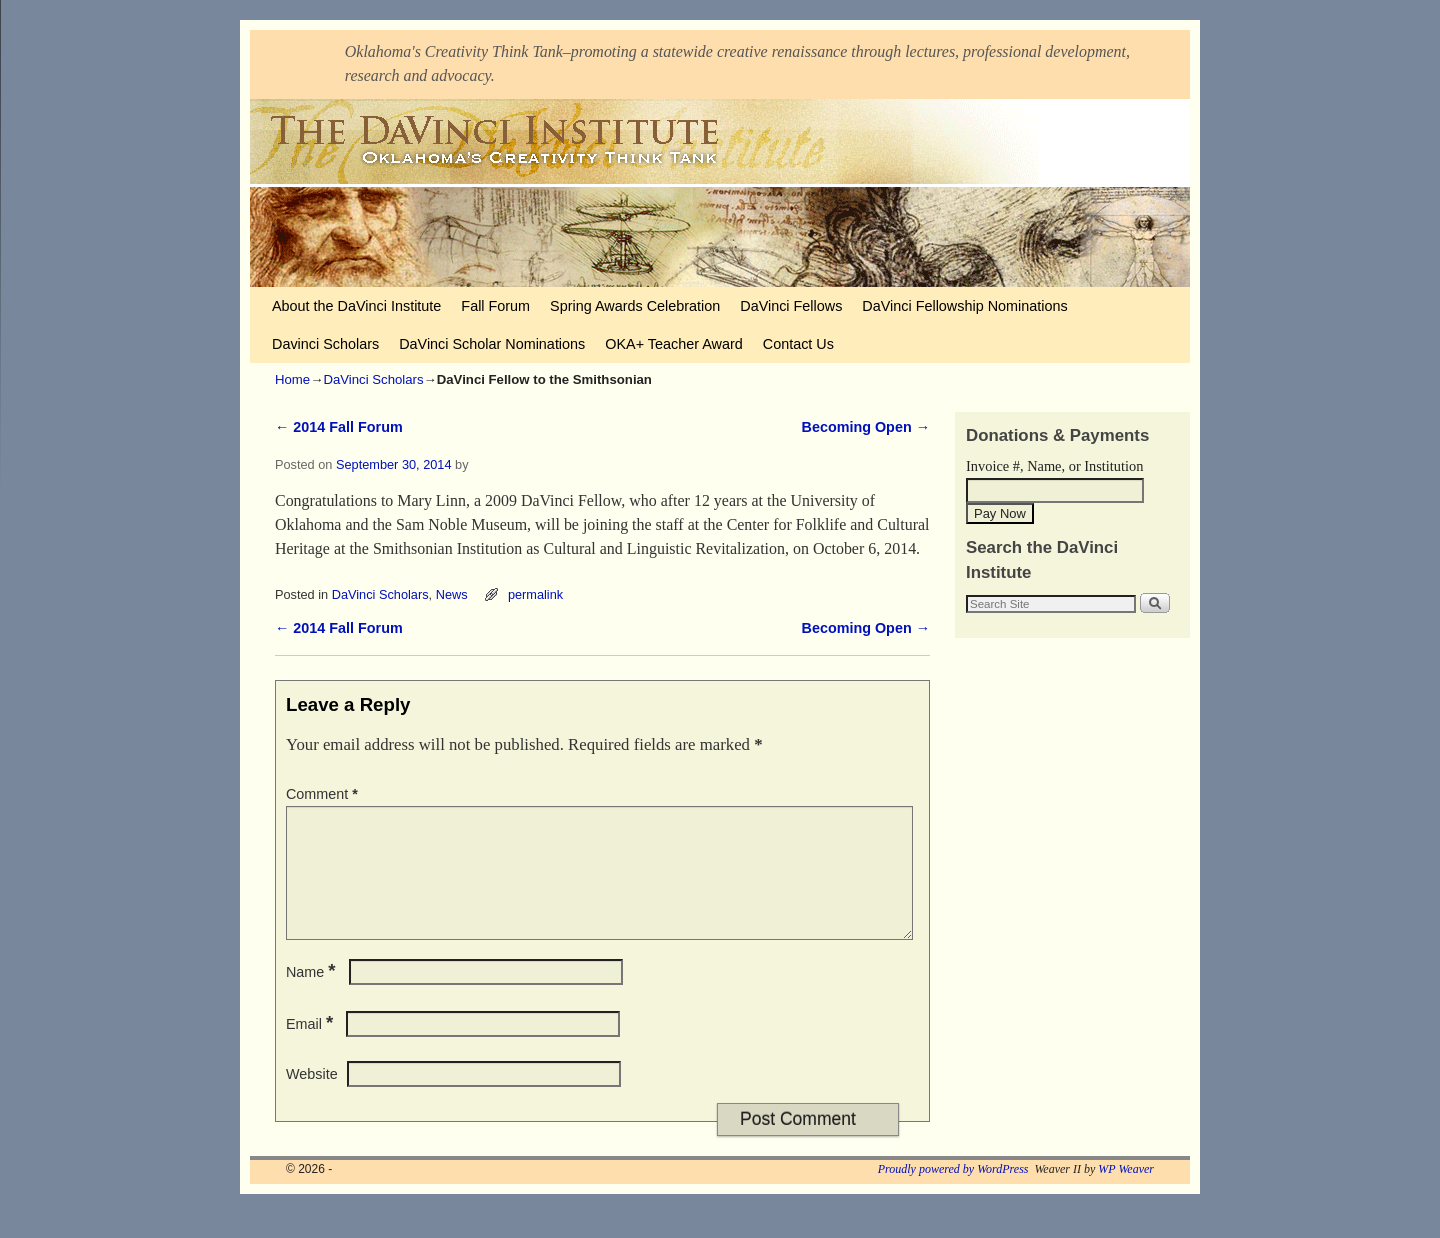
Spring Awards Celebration (635, 306)
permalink (535, 594)
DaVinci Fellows (791, 306)
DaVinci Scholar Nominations (492, 344)
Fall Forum (495, 306)
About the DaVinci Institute (356, 306)
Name (313, 996)
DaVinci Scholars (373, 379)
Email (311, 1048)
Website (312, 1098)
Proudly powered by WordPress (953, 1193)
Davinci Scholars (325, 344)
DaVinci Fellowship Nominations (964, 306)
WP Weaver (1126, 1193)
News (452, 594)
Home (292, 379)
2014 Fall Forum (339, 427)
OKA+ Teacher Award (673, 344)
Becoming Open (866, 427)
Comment (324, 794)
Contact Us (798, 344)
